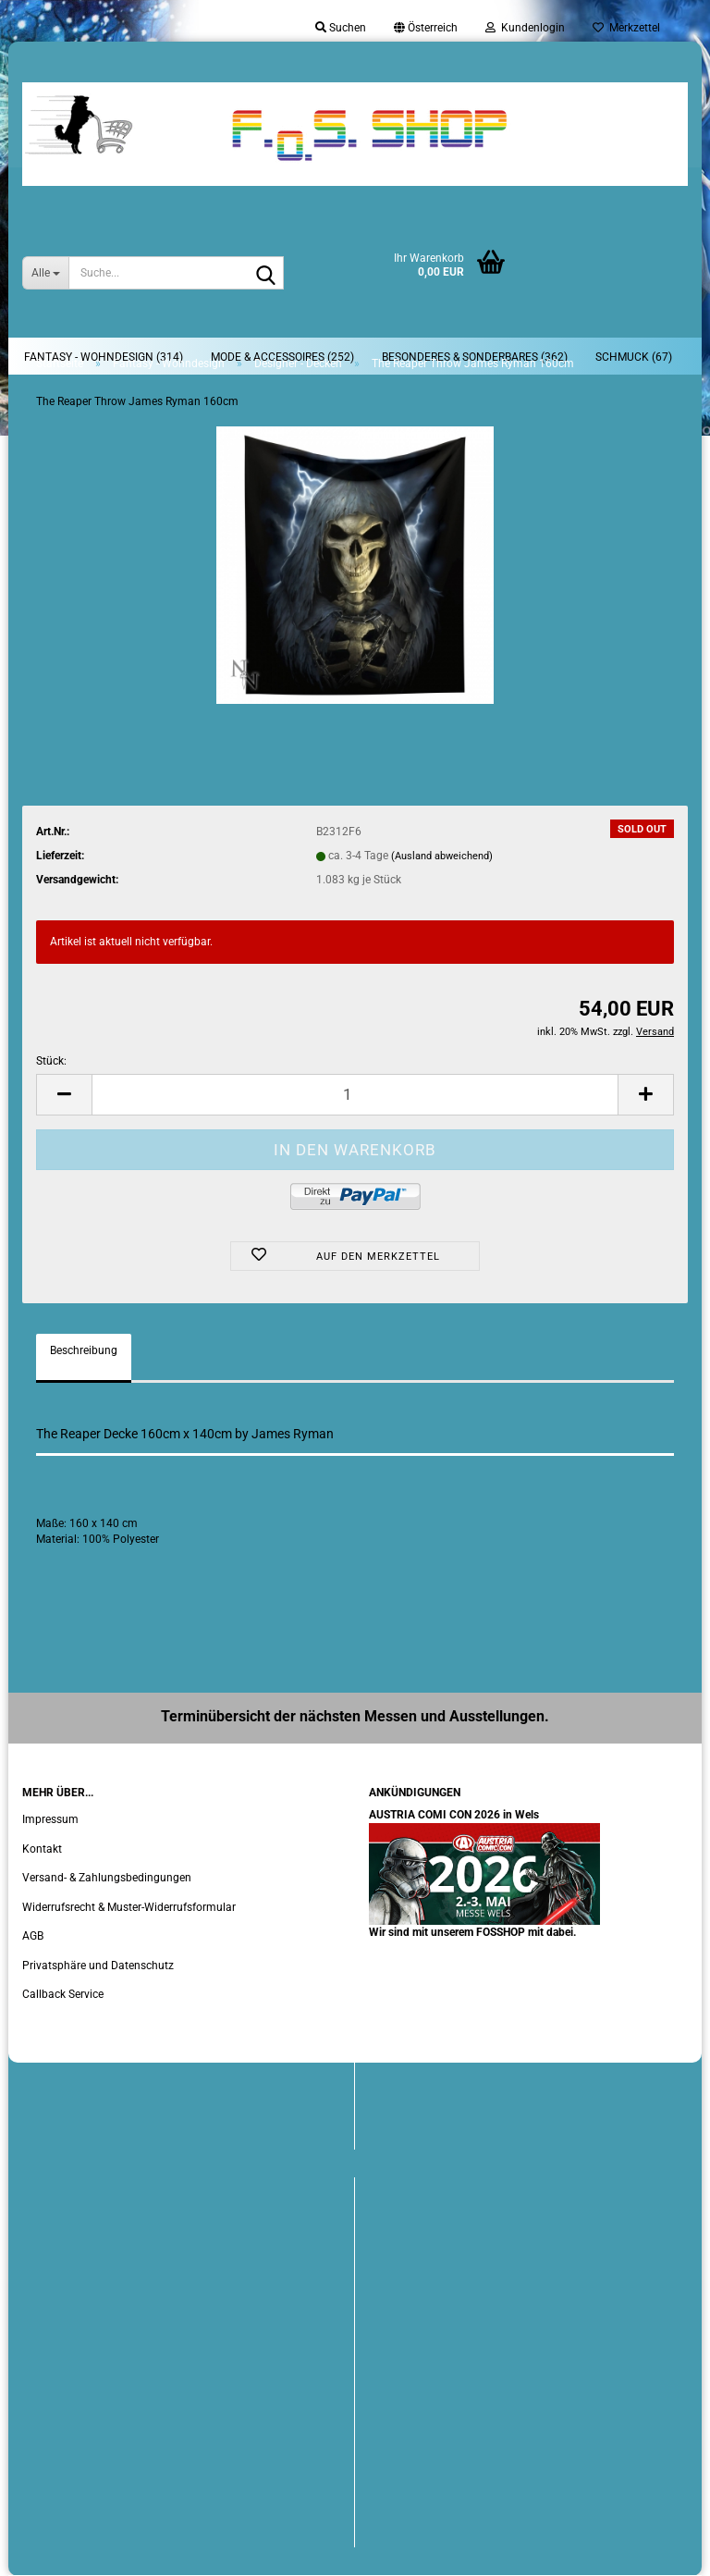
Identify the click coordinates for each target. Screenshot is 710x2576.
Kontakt (42, 1849)
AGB (32, 1935)
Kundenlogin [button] (525, 27)
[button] (425, 28)
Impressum (50, 1819)
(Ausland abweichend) (442, 856)
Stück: (51, 1060)
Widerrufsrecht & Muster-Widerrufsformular (129, 1907)
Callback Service (63, 1994)
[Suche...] (45, 273)
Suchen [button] (340, 27)
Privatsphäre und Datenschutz (98, 1965)
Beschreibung (83, 1350)
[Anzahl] (355, 1094)
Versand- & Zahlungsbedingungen (106, 1877)
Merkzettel (626, 27)
